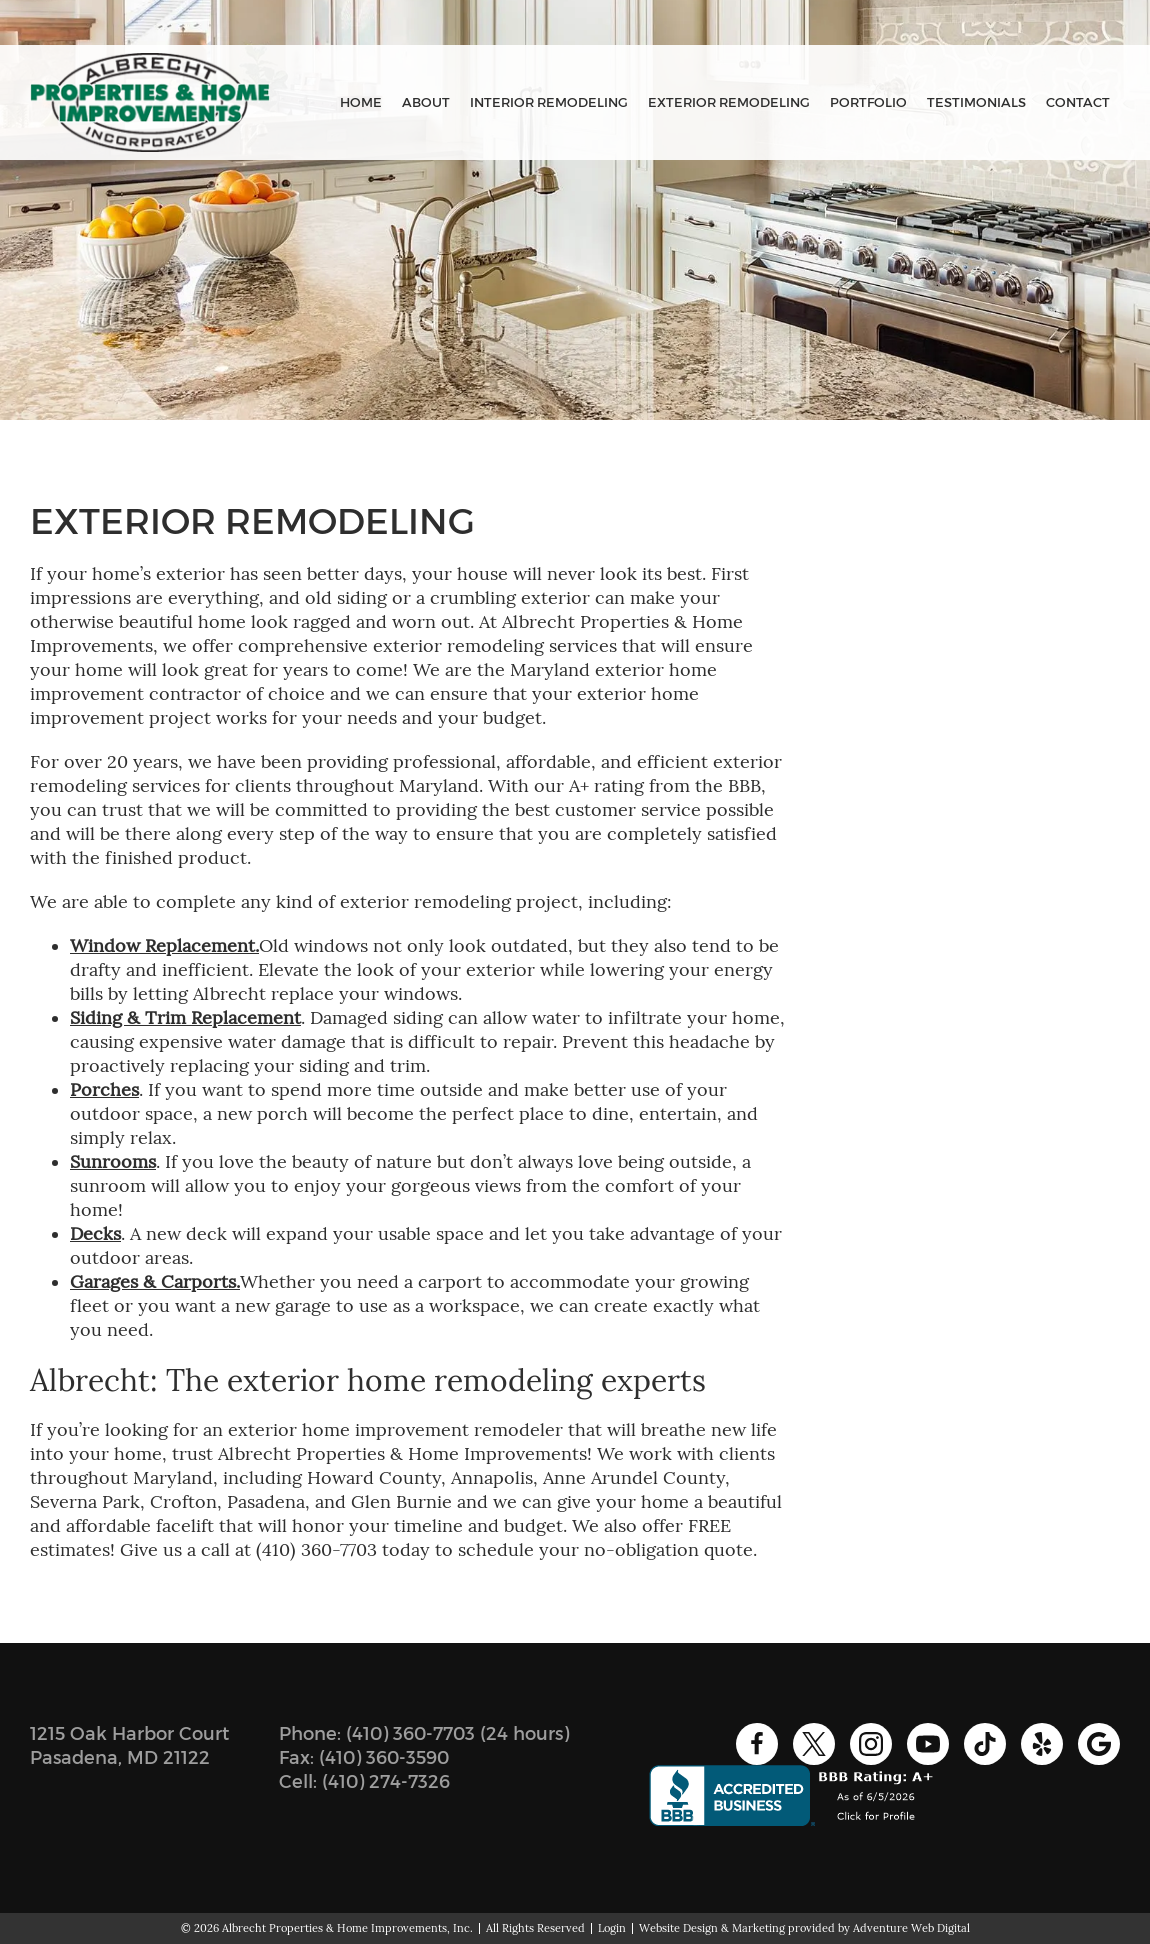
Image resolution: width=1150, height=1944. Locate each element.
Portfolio (868, 102)
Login (612, 1928)
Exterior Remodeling (729, 102)
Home (361, 102)
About (426, 102)
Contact (1078, 102)
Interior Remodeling (549, 102)
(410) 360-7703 (410, 1734)
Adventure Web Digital (911, 1928)
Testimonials (976, 102)
